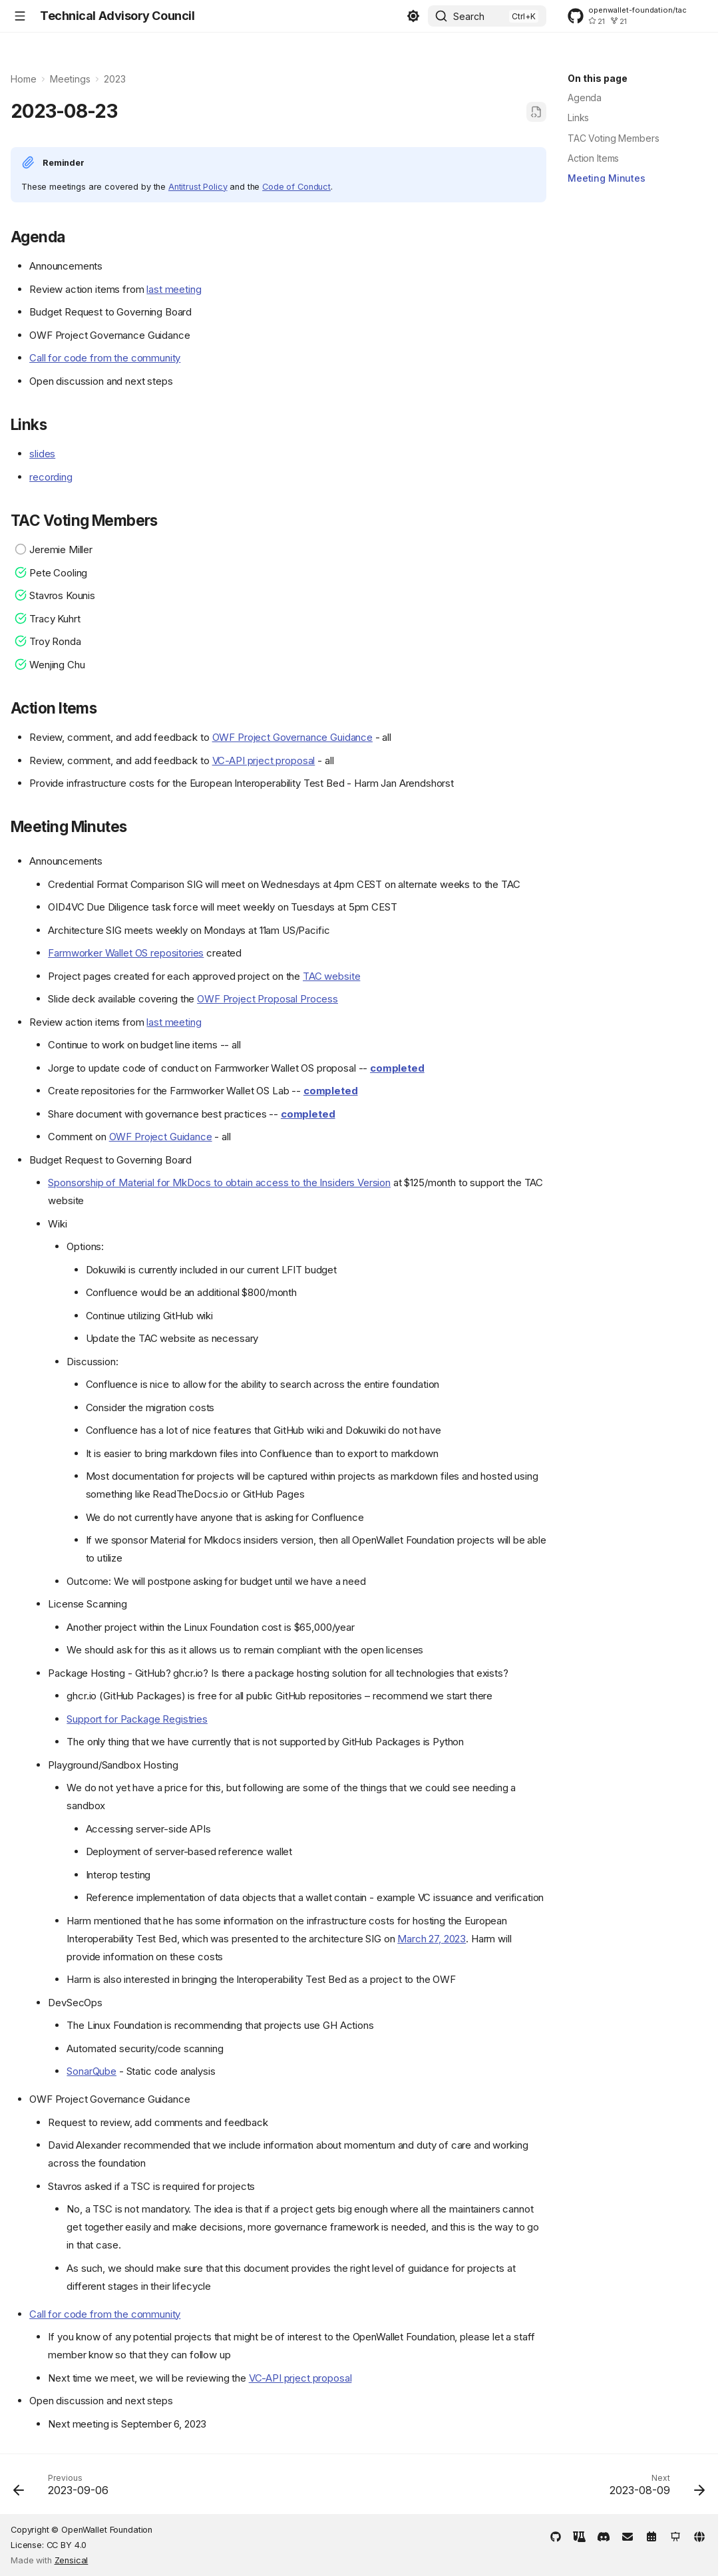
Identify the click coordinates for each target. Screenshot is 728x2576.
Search (468, 16)
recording (51, 477)
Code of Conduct (296, 187)
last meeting (173, 289)
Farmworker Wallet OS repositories (126, 953)
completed (397, 1068)
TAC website (331, 976)
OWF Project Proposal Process (267, 998)
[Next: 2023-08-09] (653, 2488)
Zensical (72, 2560)
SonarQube (91, 2071)
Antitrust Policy (198, 187)
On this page (598, 78)
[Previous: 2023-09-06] (64, 2488)
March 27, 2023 (431, 1938)
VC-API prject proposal (263, 760)
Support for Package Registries (137, 1719)
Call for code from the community (104, 357)
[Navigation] (20, 16)
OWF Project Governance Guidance (292, 737)
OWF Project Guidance (160, 1136)
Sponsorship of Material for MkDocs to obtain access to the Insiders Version (219, 1182)
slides (42, 453)
